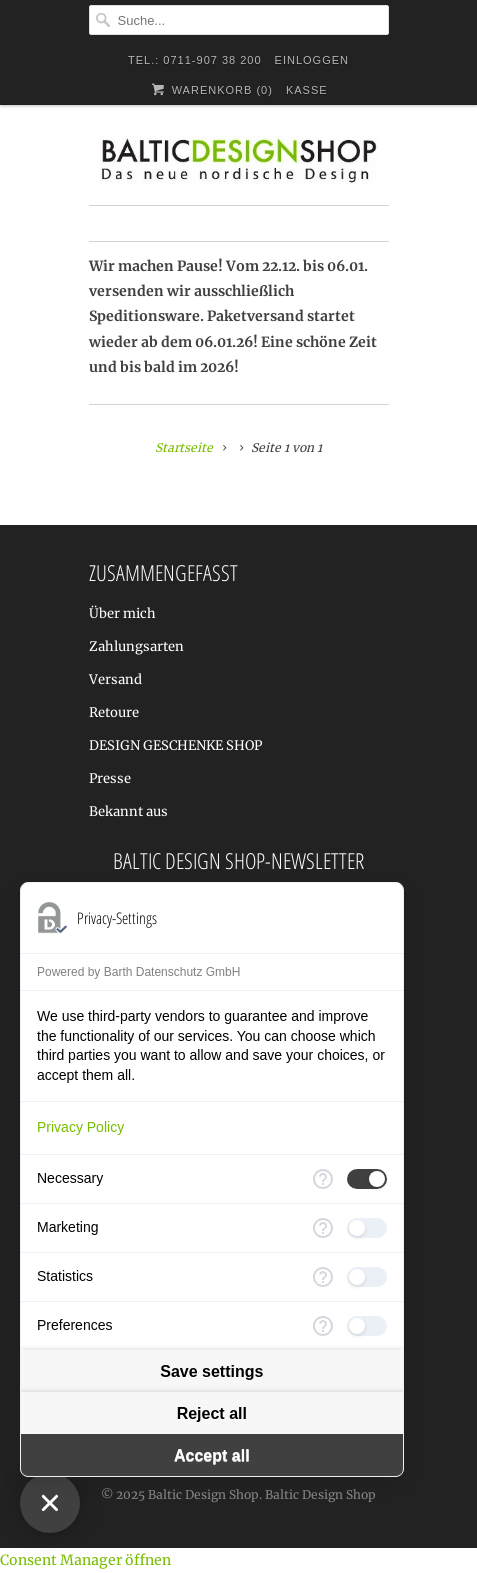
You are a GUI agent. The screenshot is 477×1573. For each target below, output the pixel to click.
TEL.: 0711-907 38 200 (195, 60)
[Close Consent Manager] (50, 1503)
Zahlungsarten (136, 646)
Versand (115, 679)
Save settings (211, 1371)
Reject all (212, 1413)
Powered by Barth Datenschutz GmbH (138, 972)
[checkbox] (367, 1179)
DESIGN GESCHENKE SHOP (175, 745)
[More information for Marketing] (323, 1228)
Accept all (212, 1455)
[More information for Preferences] (323, 1326)
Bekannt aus (128, 811)
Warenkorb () (210, 89)
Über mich (122, 613)
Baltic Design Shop (203, 1494)
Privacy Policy (80, 1127)
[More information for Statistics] (323, 1277)
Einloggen (312, 60)
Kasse (307, 90)
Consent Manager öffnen (85, 1560)
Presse (110, 778)
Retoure (114, 712)
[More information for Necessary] (323, 1179)
